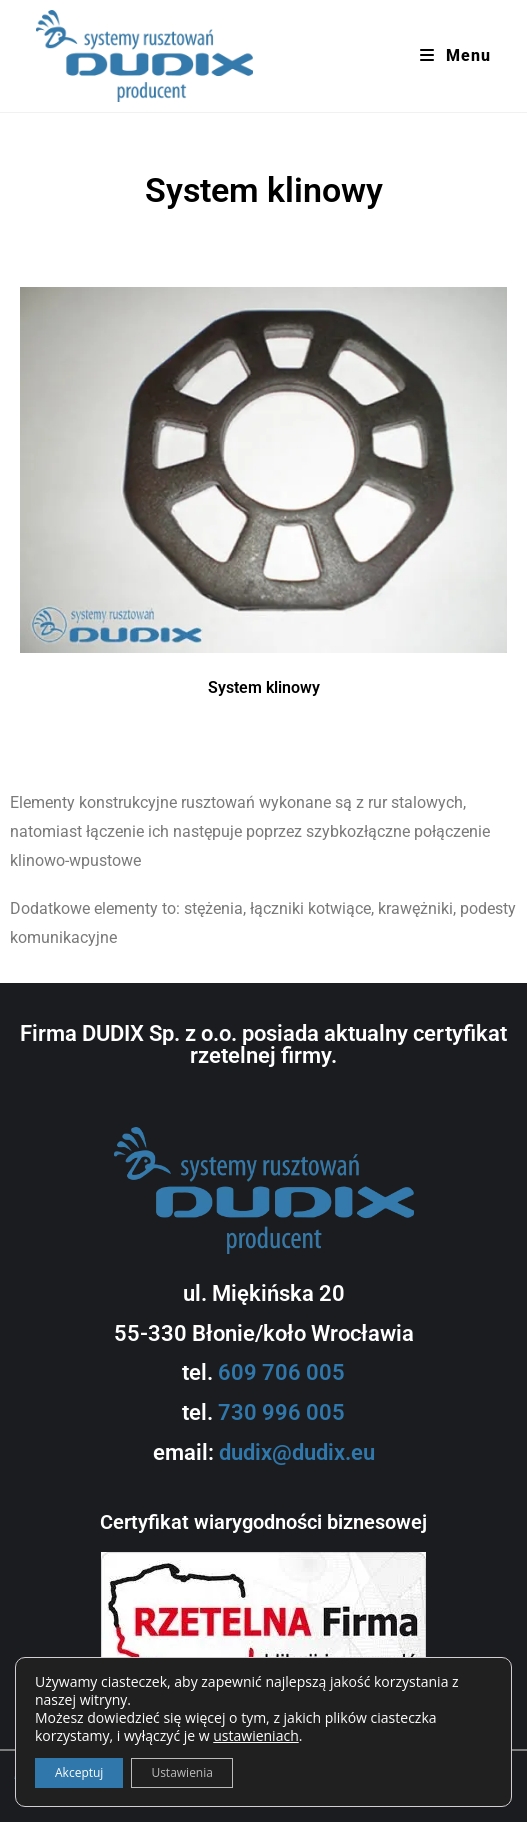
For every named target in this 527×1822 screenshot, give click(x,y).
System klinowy (264, 687)
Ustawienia (182, 1772)
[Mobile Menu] (455, 56)
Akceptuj (79, 1772)
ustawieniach (255, 1736)
